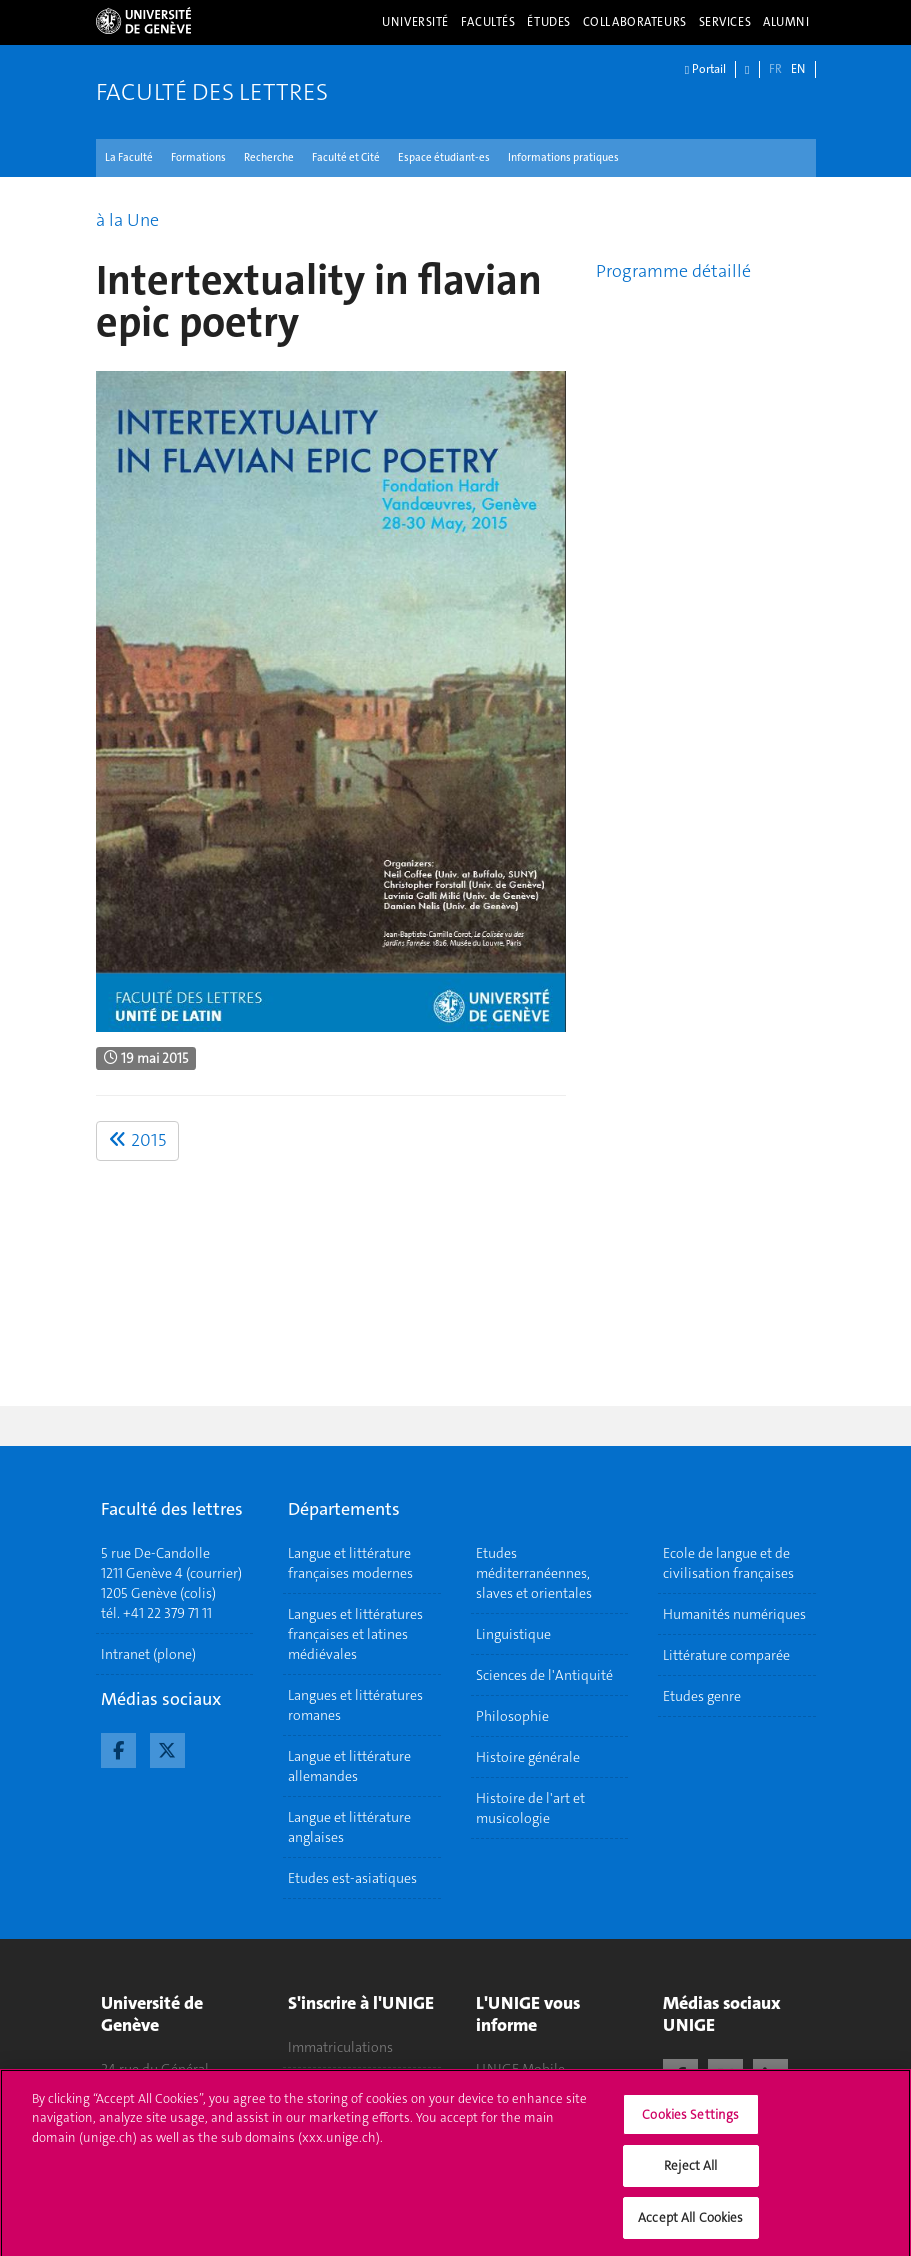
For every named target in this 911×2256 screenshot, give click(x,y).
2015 (137, 1140)
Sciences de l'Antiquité (544, 1675)
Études (548, 22)
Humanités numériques (734, 1614)
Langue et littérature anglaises (349, 1827)
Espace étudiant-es (444, 157)
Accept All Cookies (690, 2225)
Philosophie (512, 1716)
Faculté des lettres (212, 92)
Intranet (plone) (148, 1654)
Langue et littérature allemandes (349, 1766)
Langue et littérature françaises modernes (350, 1563)
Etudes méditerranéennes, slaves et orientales (534, 1573)
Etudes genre (702, 1696)
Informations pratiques (563, 157)
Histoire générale (528, 1757)
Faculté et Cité (346, 157)
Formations (198, 157)
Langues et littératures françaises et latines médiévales (355, 1634)
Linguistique (513, 1634)
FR (775, 69)
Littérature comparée (726, 1655)
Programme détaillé (673, 271)
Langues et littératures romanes (355, 1705)
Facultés (488, 22)
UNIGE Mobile (520, 2069)
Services (725, 22)
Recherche (269, 157)
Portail (705, 69)
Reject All (690, 2173)
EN (798, 69)
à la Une (127, 220)
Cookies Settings (690, 2122)
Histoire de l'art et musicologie (530, 1808)
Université (415, 22)
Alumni (786, 22)
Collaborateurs (635, 22)
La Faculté (129, 157)
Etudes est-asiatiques (352, 1878)
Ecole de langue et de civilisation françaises (728, 1563)
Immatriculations (340, 2047)
